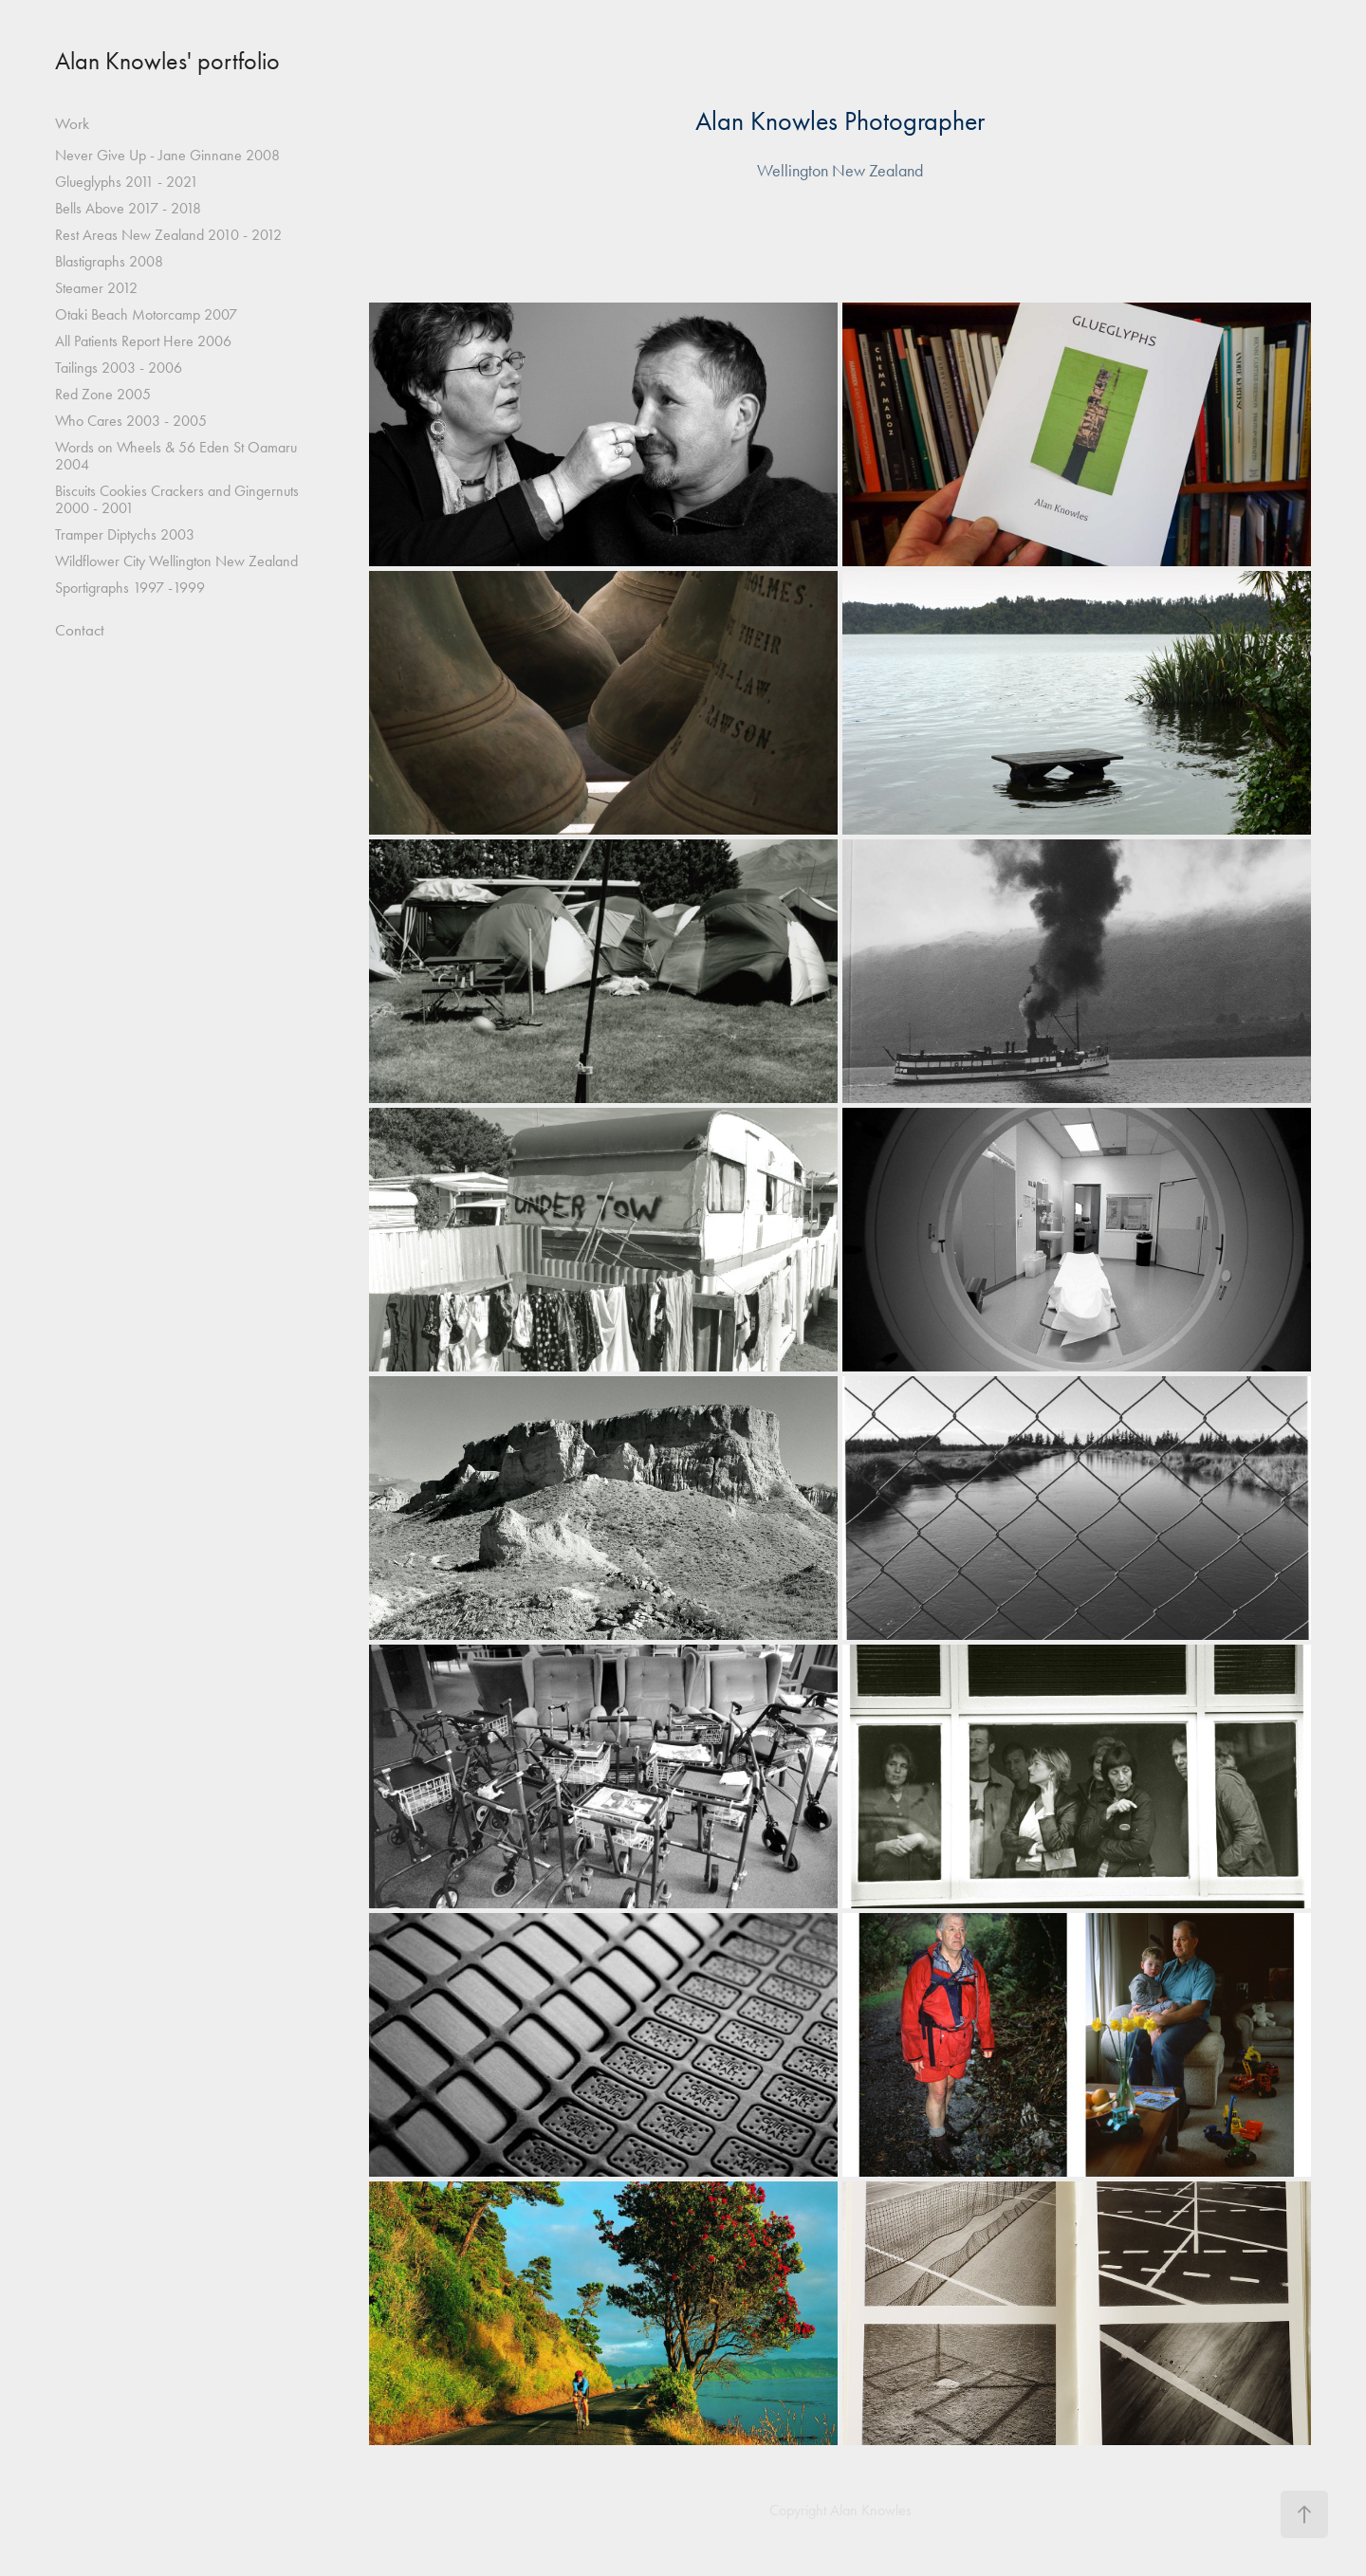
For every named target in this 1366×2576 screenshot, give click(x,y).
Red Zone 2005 (103, 394)
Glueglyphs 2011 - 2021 (126, 182)
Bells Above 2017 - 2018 (128, 208)
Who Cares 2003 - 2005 (131, 421)
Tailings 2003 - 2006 (118, 368)
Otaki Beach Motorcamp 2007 (146, 314)
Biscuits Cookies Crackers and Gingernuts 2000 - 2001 (177, 499)
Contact (79, 629)
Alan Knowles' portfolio (167, 61)
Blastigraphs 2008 (109, 261)
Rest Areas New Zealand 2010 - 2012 (168, 235)
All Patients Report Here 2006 (143, 341)
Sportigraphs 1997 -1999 (130, 588)
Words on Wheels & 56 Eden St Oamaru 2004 (176, 455)
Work (72, 123)
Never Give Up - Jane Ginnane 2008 (167, 155)
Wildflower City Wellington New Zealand (176, 561)
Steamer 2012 (96, 288)
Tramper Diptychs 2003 (124, 534)
